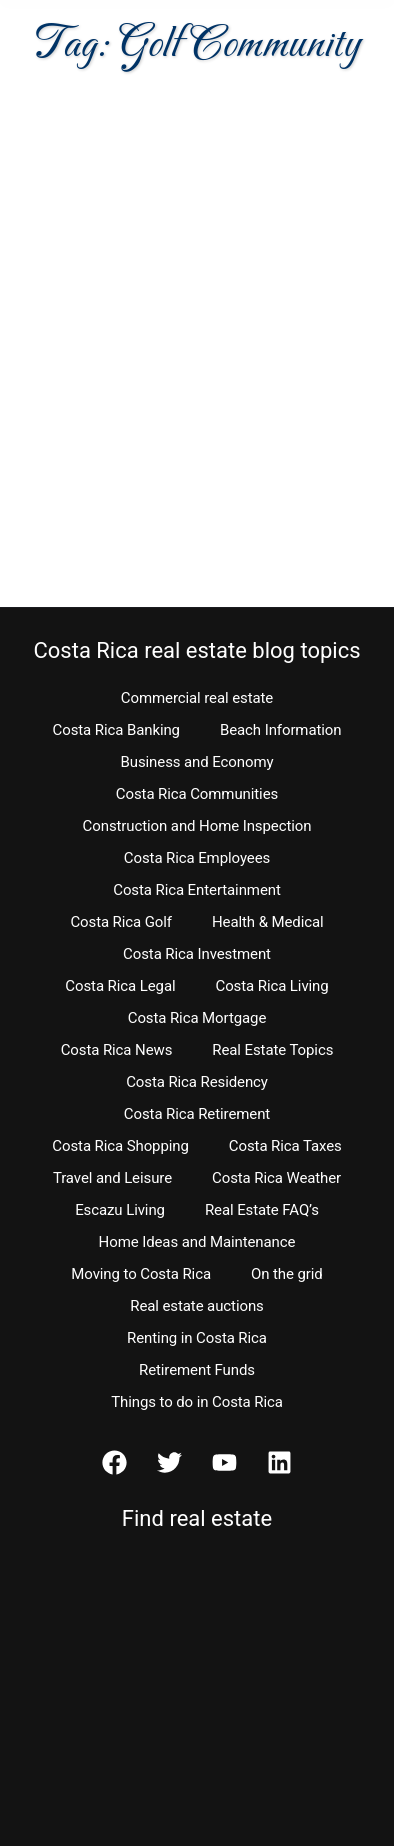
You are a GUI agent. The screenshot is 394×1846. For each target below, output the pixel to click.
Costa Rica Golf (121, 922)
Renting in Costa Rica (197, 1338)
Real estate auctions (196, 1306)
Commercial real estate (197, 698)
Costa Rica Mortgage (197, 1018)
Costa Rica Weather (276, 1178)
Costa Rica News (117, 1050)
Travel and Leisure (112, 1178)
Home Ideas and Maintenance (197, 1242)
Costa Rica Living (272, 986)
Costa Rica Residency (197, 1082)
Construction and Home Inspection (197, 826)
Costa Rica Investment (197, 954)
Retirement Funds (197, 1370)
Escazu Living (120, 1210)
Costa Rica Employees (197, 858)
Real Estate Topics (272, 1050)
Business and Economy (197, 762)
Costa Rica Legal (120, 986)
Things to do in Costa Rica (197, 1402)
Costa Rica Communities (197, 794)
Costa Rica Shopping (120, 1146)
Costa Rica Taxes (285, 1146)
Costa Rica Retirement (197, 1114)
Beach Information (281, 730)
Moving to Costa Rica (141, 1274)
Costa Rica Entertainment (197, 890)
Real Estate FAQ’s (262, 1210)
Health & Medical (268, 922)
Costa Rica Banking (116, 730)
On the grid (287, 1274)
